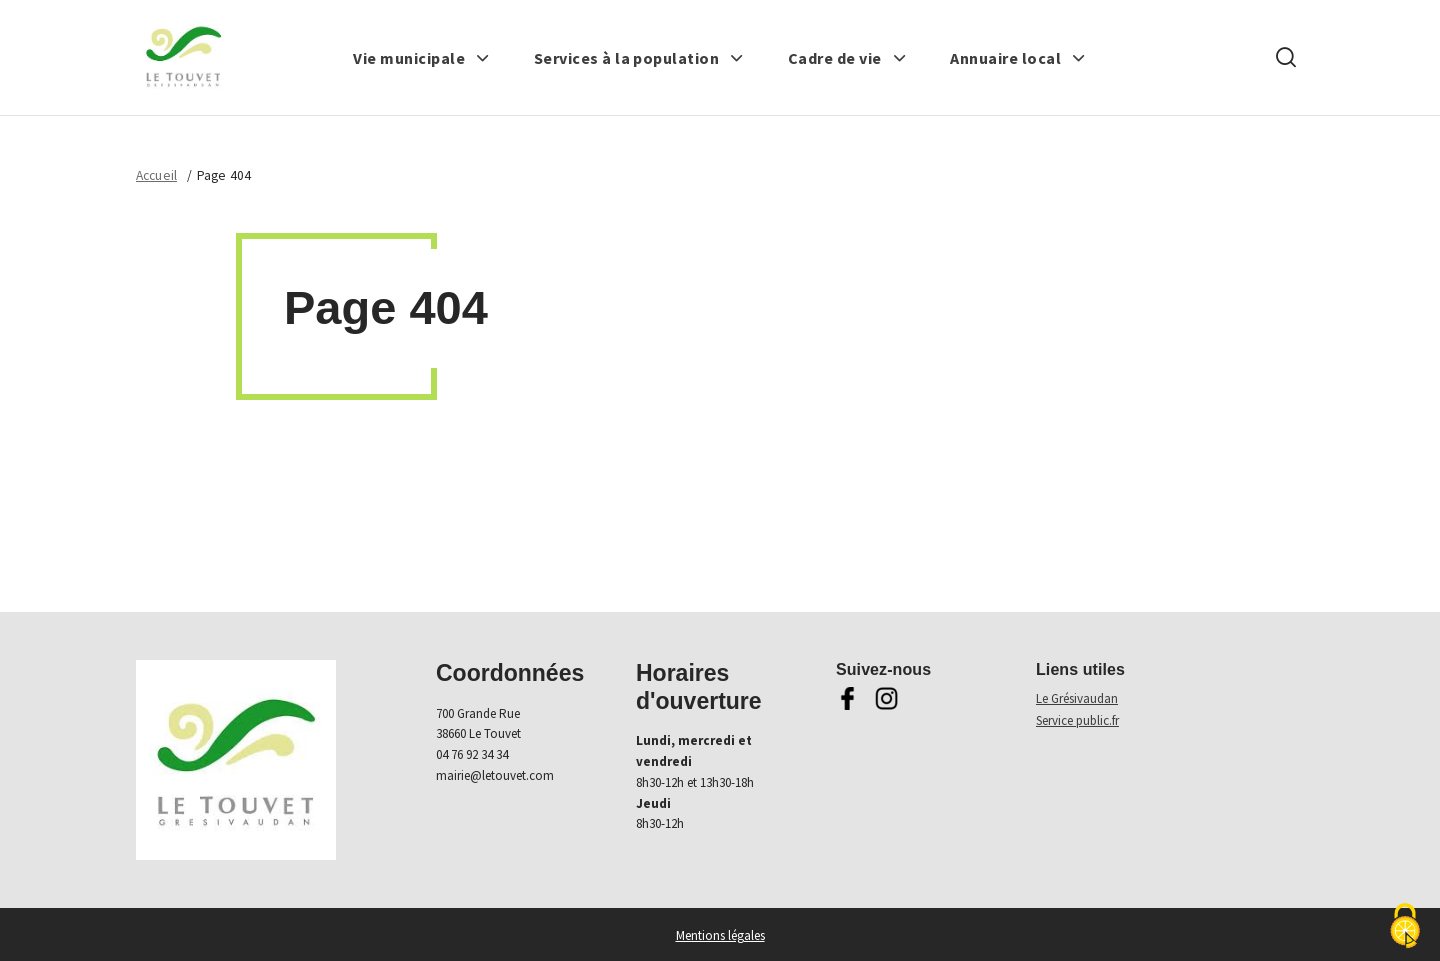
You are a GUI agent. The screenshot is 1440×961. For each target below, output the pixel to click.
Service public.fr (1077, 720)
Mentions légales (720, 935)
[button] (421, 58)
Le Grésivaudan (1077, 698)
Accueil (156, 175)
